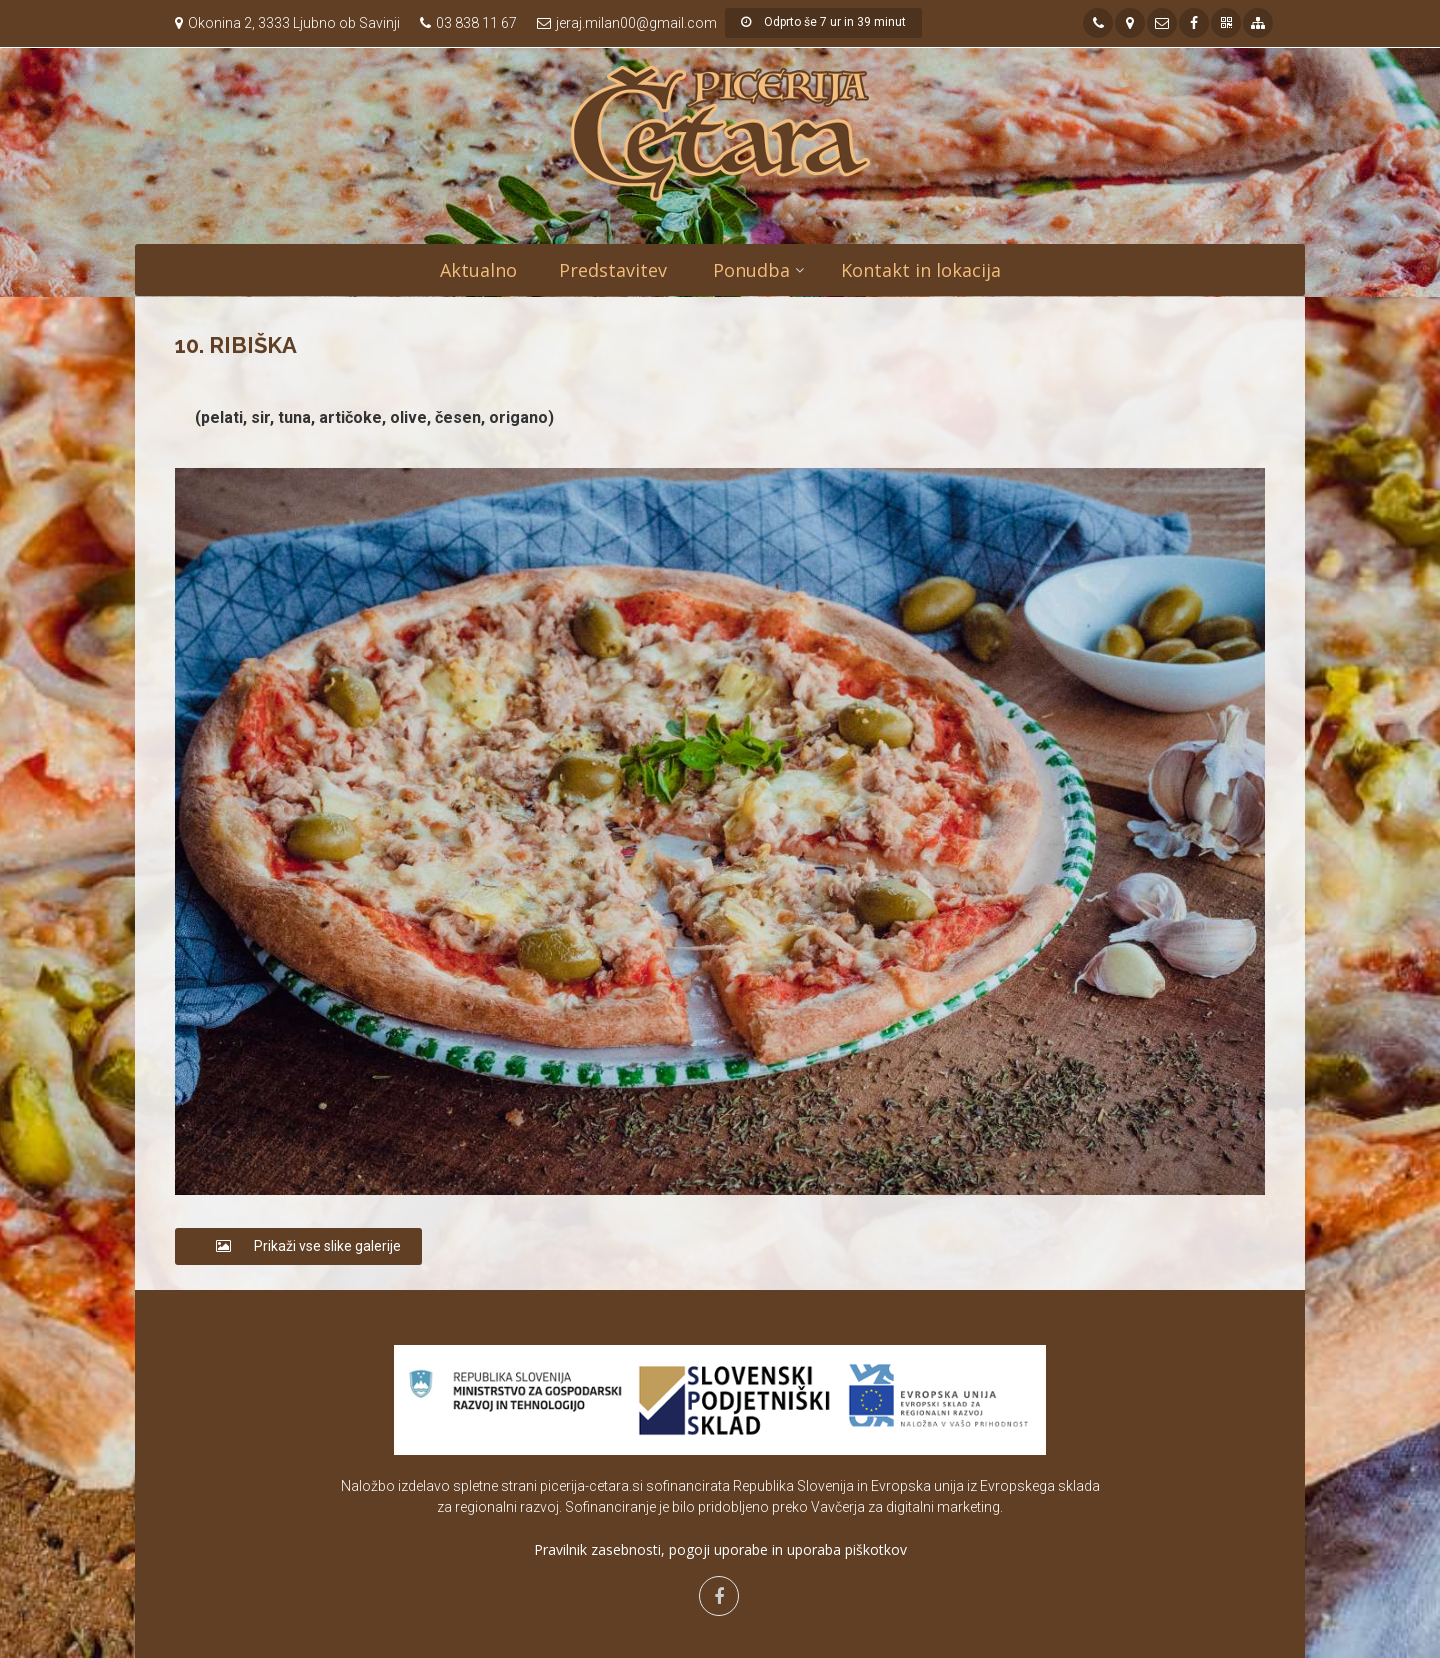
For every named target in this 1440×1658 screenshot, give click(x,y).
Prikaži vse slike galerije (298, 1246)
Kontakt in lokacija (921, 270)
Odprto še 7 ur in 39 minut (823, 22)
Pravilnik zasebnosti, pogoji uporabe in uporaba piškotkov (720, 1549)
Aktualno (478, 270)
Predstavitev (613, 270)
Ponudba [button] (751, 270)
